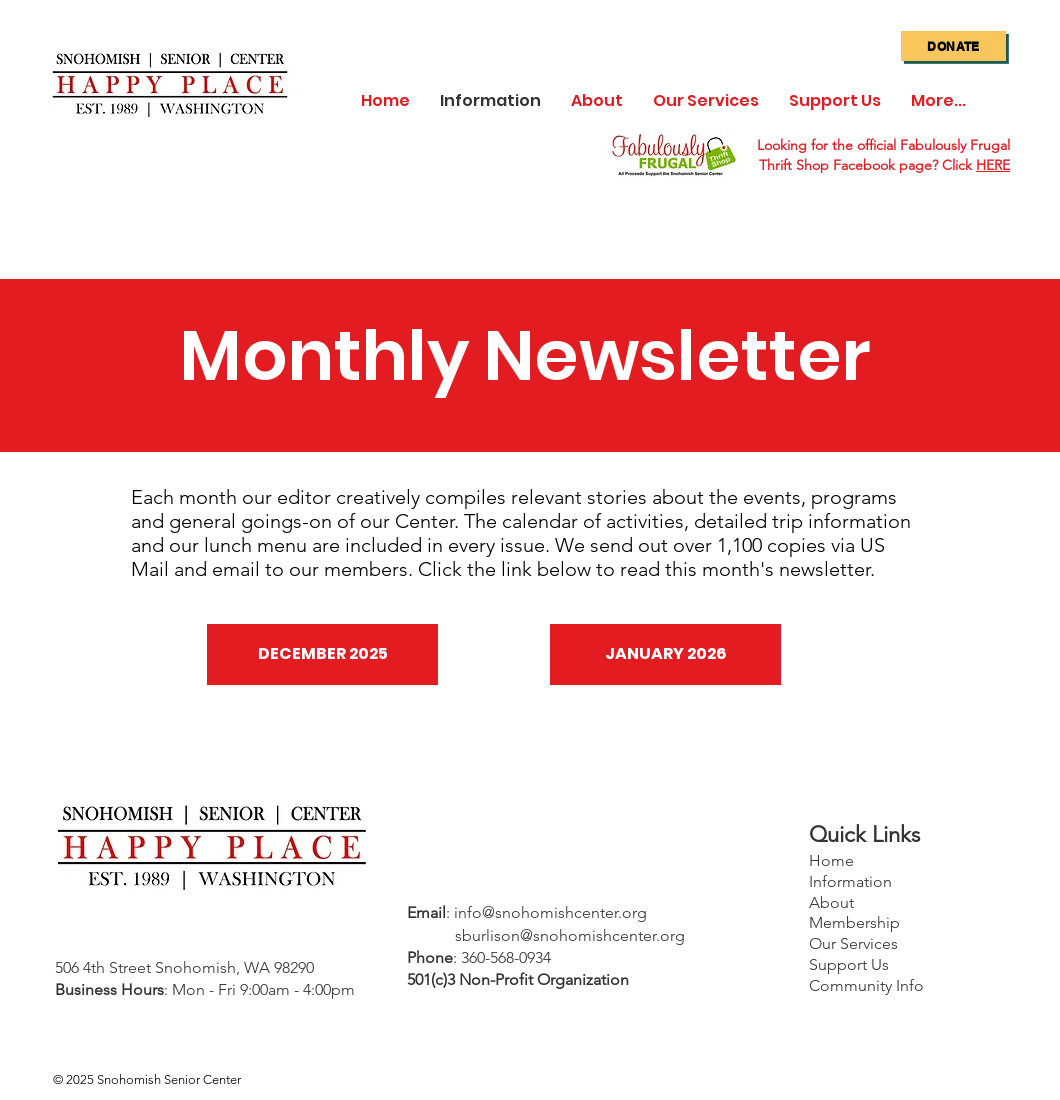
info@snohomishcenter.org (550, 912)
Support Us (849, 964)
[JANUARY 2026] (665, 654)
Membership (854, 922)
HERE (993, 165)
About (831, 902)
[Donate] (953, 46)
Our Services (853, 943)
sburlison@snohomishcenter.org (570, 935)
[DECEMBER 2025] (322, 654)
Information (850, 881)
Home (831, 860)
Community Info (866, 985)
